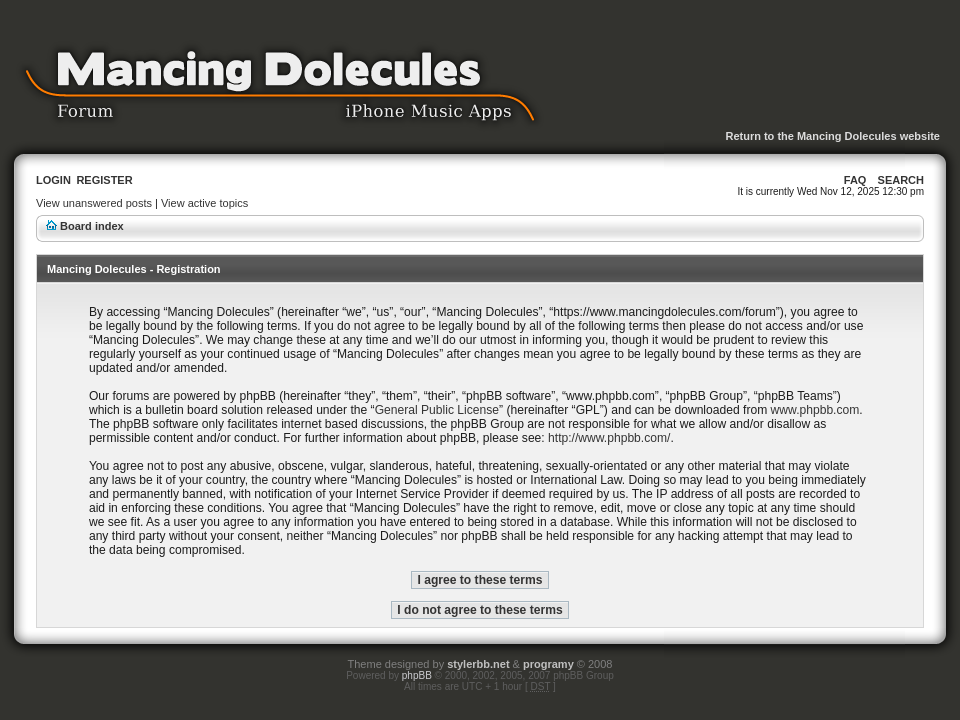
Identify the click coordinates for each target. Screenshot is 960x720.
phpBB (417, 675)
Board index (92, 226)
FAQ (855, 180)
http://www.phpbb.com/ (609, 438)
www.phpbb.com (815, 410)
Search (901, 180)
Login (53, 180)
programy (548, 664)
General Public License (437, 410)
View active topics (204, 203)
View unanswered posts (94, 203)
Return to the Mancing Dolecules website (832, 136)
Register (104, 180)
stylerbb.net (478, 664)
